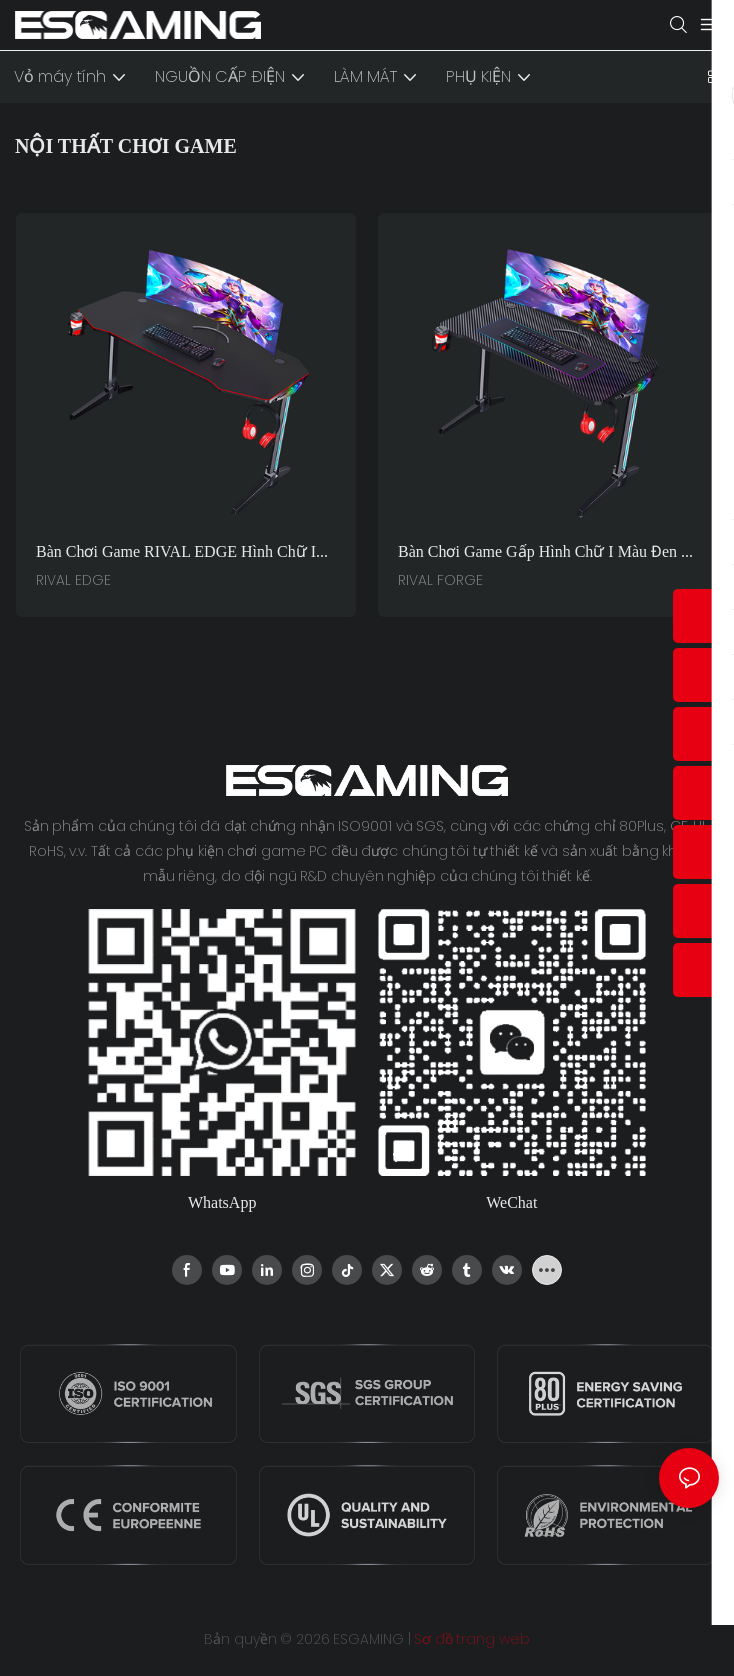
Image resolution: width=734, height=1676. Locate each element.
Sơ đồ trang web (470, 1639)
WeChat (511, 1202)
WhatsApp (222, 1202)
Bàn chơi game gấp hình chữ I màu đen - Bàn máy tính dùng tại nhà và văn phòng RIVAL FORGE (543, 553)
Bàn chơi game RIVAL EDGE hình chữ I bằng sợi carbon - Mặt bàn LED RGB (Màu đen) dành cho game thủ (184, 553)
